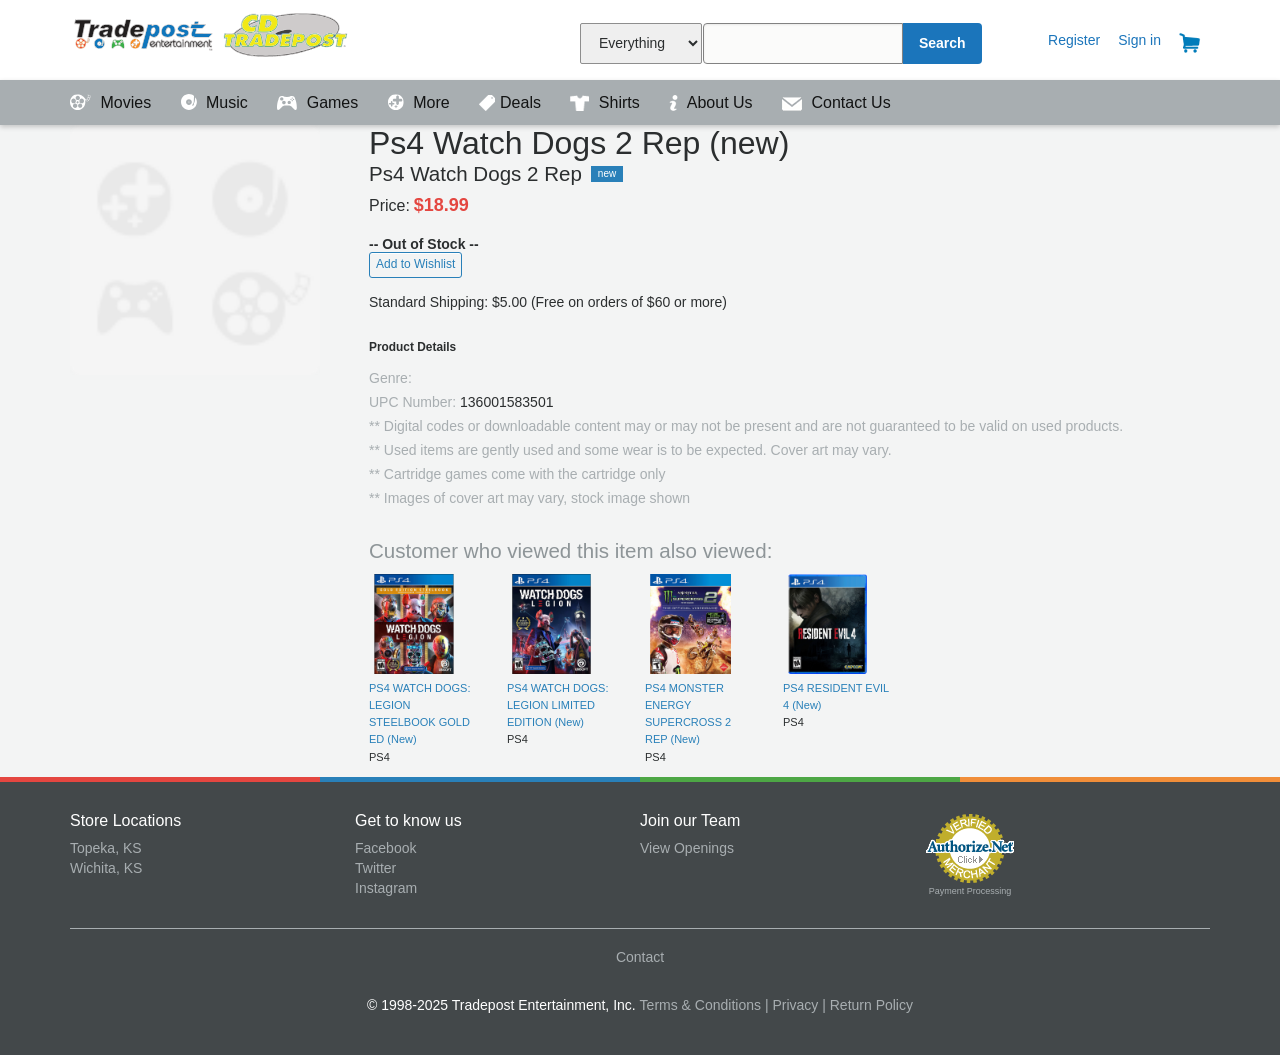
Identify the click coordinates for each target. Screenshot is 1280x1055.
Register (1074, 40)
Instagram (386, 888)
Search (942, 43)
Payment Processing (970, 891)
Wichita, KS (106, 868)
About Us (713, 102)
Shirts (607, 102)
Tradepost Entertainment (212, 37)
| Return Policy (867, 1005)
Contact (640, 957)
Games (319, 102)
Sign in (1139, 40)
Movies (113, 102)
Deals (512, 102)
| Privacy (791, 1005)
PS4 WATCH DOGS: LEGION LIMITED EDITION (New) (557, 705)
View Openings (687, 848)
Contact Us (836, 102)
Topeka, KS (106, 848)
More (421, 102)
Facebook (385, 848)
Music (217, 102)
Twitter (375, 868)
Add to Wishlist (415, 264)
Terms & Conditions (700, 1005)
